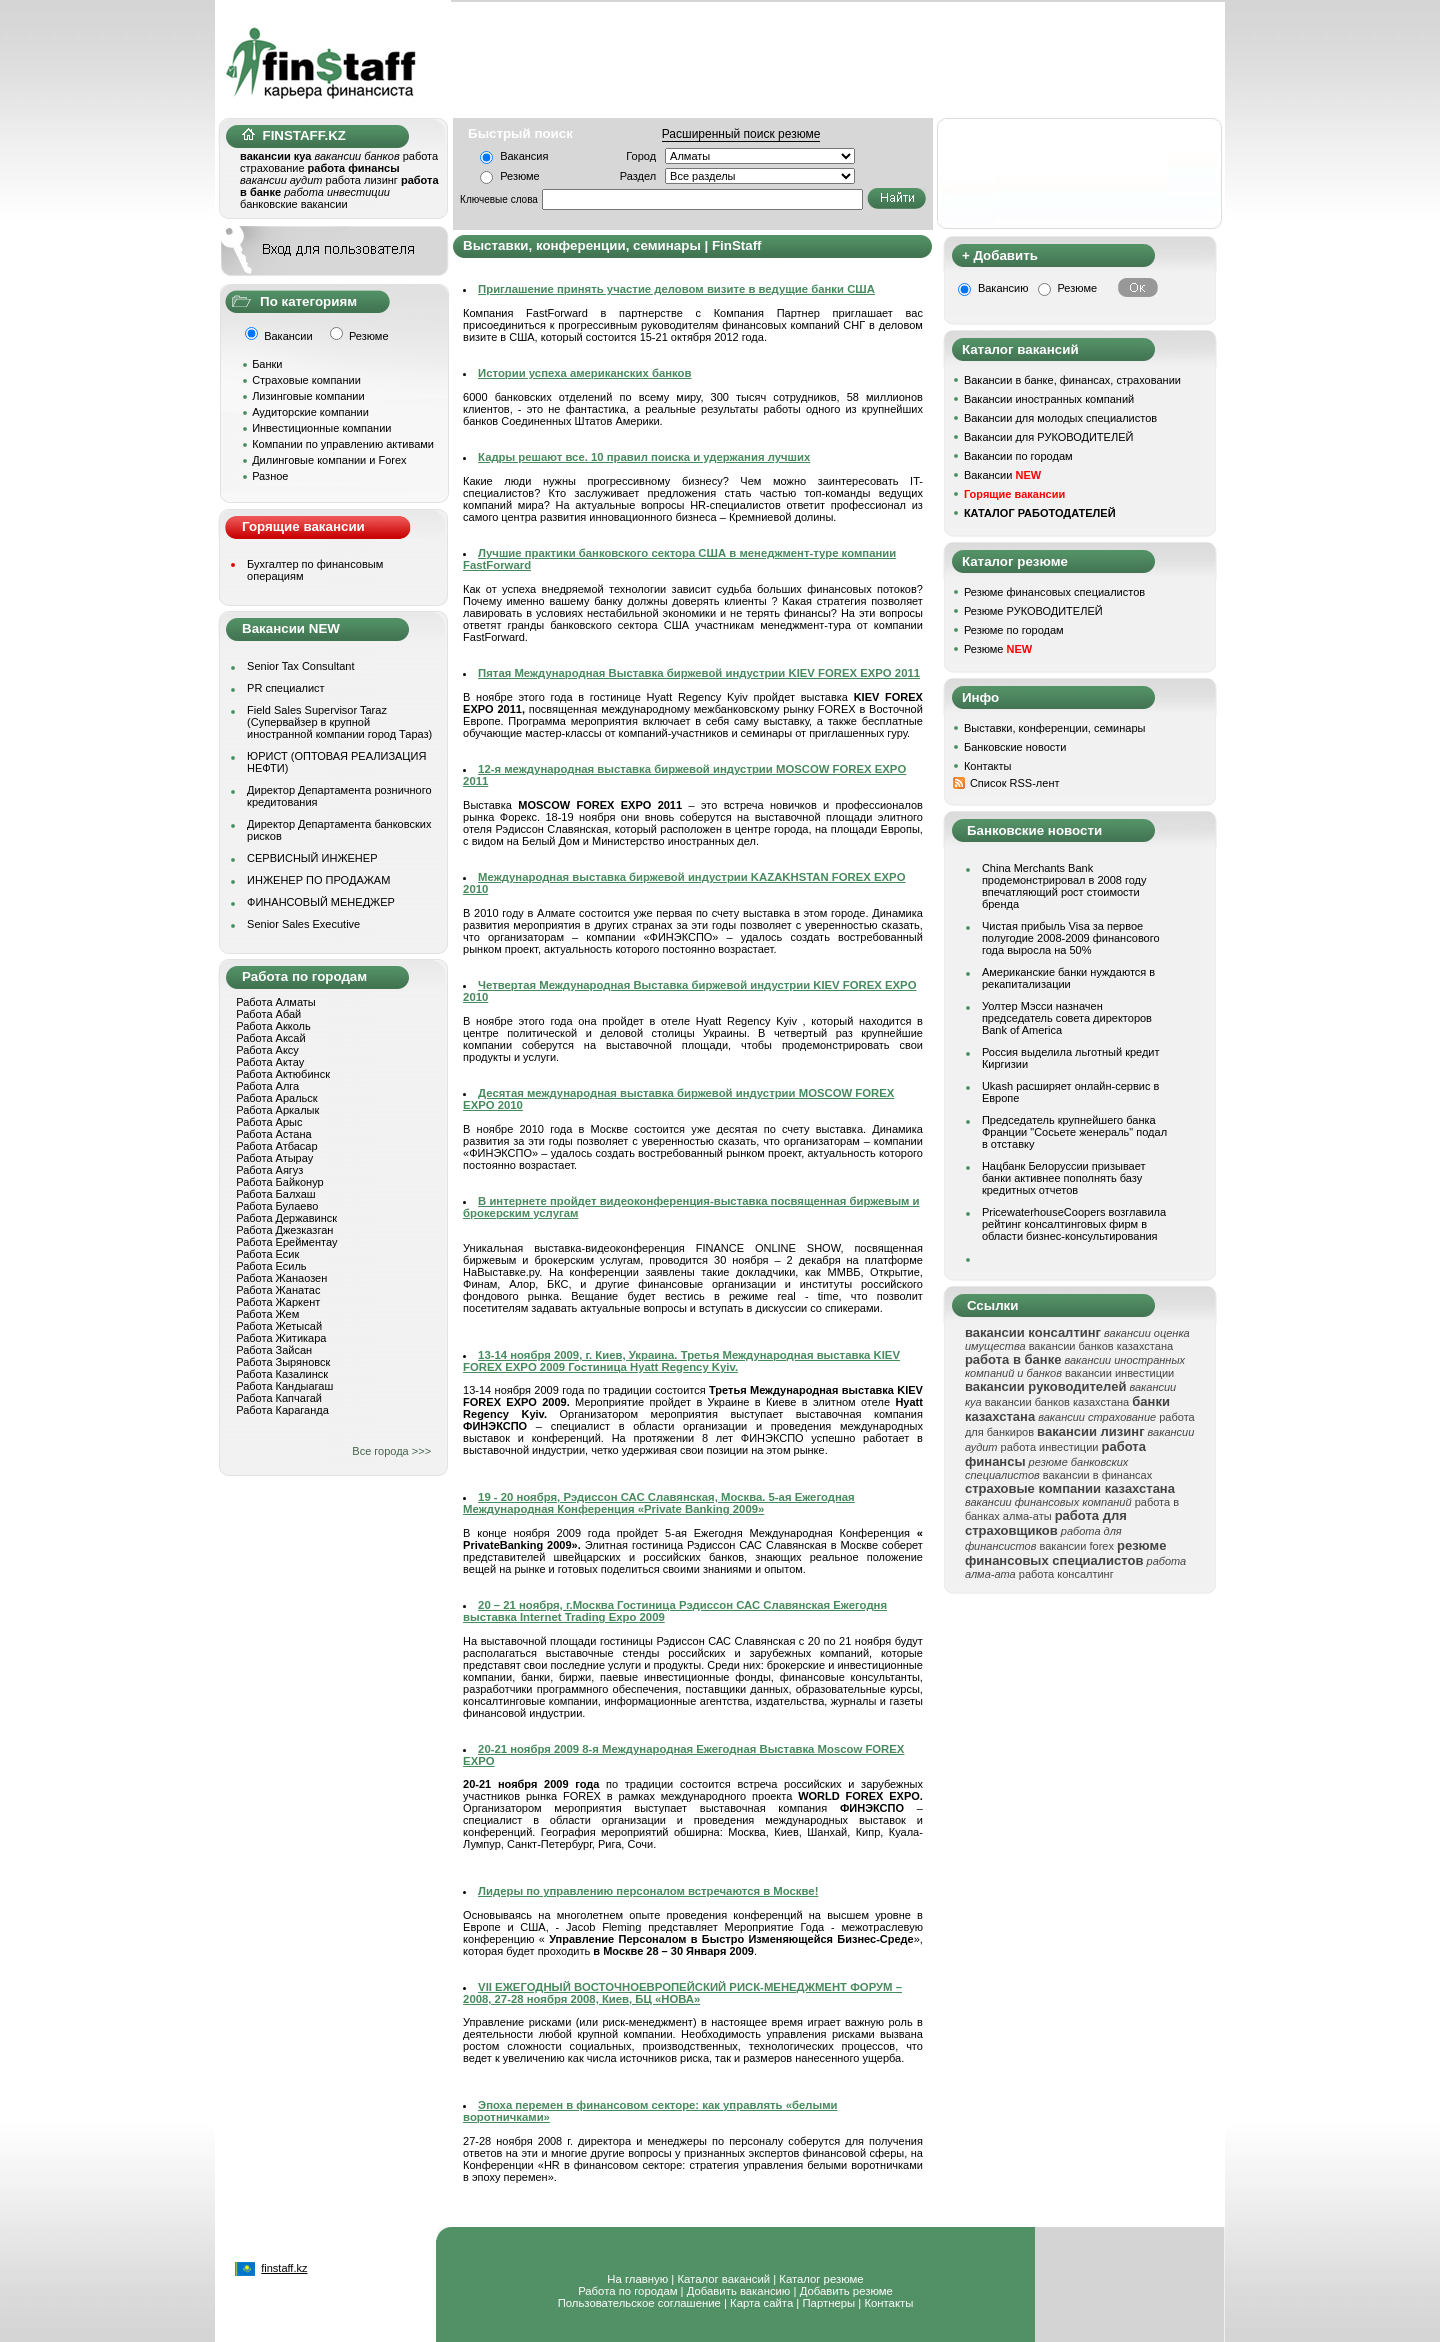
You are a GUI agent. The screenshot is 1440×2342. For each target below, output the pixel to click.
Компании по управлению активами (343, 444)
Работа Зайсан (274, 1350)
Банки (267, 364)
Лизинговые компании (308, 396)
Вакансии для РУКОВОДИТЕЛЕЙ (1048, 437)
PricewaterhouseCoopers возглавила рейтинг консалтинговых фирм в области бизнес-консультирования (1074, 1224)
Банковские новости (1015, 747)
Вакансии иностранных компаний (1049, 399)
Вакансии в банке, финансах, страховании (1072, 380)
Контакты (988, 766)
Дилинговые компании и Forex (329, 460)
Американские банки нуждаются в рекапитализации (1068, 978)
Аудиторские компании (310, 412)
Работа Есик (267, 1254)
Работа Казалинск (282, 1374)
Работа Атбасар (276, 1146)
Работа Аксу (267, 1050)
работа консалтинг (1066, 1574)
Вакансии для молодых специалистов (1060, 418)
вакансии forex (1077, 1546)
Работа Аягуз (269, 1170)
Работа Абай (268, 1014)
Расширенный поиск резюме (741, 134)
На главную (637, 2279)
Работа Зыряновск (283, 1362)
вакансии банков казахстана (1101, 1346)
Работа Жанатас (278, 1290)
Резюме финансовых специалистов (1054, 592)
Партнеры (828, 2303)
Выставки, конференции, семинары (1055, 728)
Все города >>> (391, 1451)
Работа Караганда (282, 1410)
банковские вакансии (294, 204)
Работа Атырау (274, 1158)
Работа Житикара (281, 1338)
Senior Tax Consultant (300, 666)
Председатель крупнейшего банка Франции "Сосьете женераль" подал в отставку (1074, 1132)
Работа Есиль (271, 1266)
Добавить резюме (846, 2291)
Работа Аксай (270, 1038)
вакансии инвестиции (1119, 1373)
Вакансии (1002, 475)
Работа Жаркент (278, 1302)
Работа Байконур (279, 1182)
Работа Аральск (276, 1098)
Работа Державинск (286, 1218)
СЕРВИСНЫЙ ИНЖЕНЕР (312, 858)
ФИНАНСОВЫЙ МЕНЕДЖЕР (321, 902)
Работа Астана (273, 1134)
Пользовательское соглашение (639, 2303)
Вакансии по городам (1018, 456)
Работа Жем (267, 1314)
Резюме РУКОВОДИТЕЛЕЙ (1033, 611)
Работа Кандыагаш (284, 1386)
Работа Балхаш (275, 1194)
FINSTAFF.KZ (294, 135)
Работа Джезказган (284, 1230)
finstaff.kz (284, 2268)
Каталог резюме (821, 2279)
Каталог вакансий (723, 2279)
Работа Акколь (273, 1026)
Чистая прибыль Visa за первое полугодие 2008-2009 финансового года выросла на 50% (1071, 938)
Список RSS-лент (1015, 783)
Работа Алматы (276, 1002)
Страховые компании (306, 380)
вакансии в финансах (1097, 1475)
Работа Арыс (269, 1122)
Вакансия (524, 156)
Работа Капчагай (279, 1398)
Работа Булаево (277, 1206)
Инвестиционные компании (321, 428)
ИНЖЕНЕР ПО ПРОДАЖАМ (318, 880)
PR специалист (286, 688)
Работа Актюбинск (283, 1074)
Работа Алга (267, 1086)
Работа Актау (270, 1062)
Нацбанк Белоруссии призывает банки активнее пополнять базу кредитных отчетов (1064, 1178)
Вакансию (1003, 288)
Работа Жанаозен (281, 1278)
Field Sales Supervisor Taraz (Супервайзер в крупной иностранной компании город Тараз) (339, 722)
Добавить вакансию (739, 2291)
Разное (270, 476)
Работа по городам (627, 2291)
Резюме (520, 176)
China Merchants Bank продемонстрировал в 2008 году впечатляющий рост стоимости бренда (1064, 886)
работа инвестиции (1050, 1447)
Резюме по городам (1014, 630)
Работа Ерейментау (286, 1242)
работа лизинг (362, 180)
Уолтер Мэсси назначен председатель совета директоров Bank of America (1067, 1018)
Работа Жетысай (279, 1326)
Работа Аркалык (277, 1110)
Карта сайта (761, 2303)
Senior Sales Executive (303, 924)
